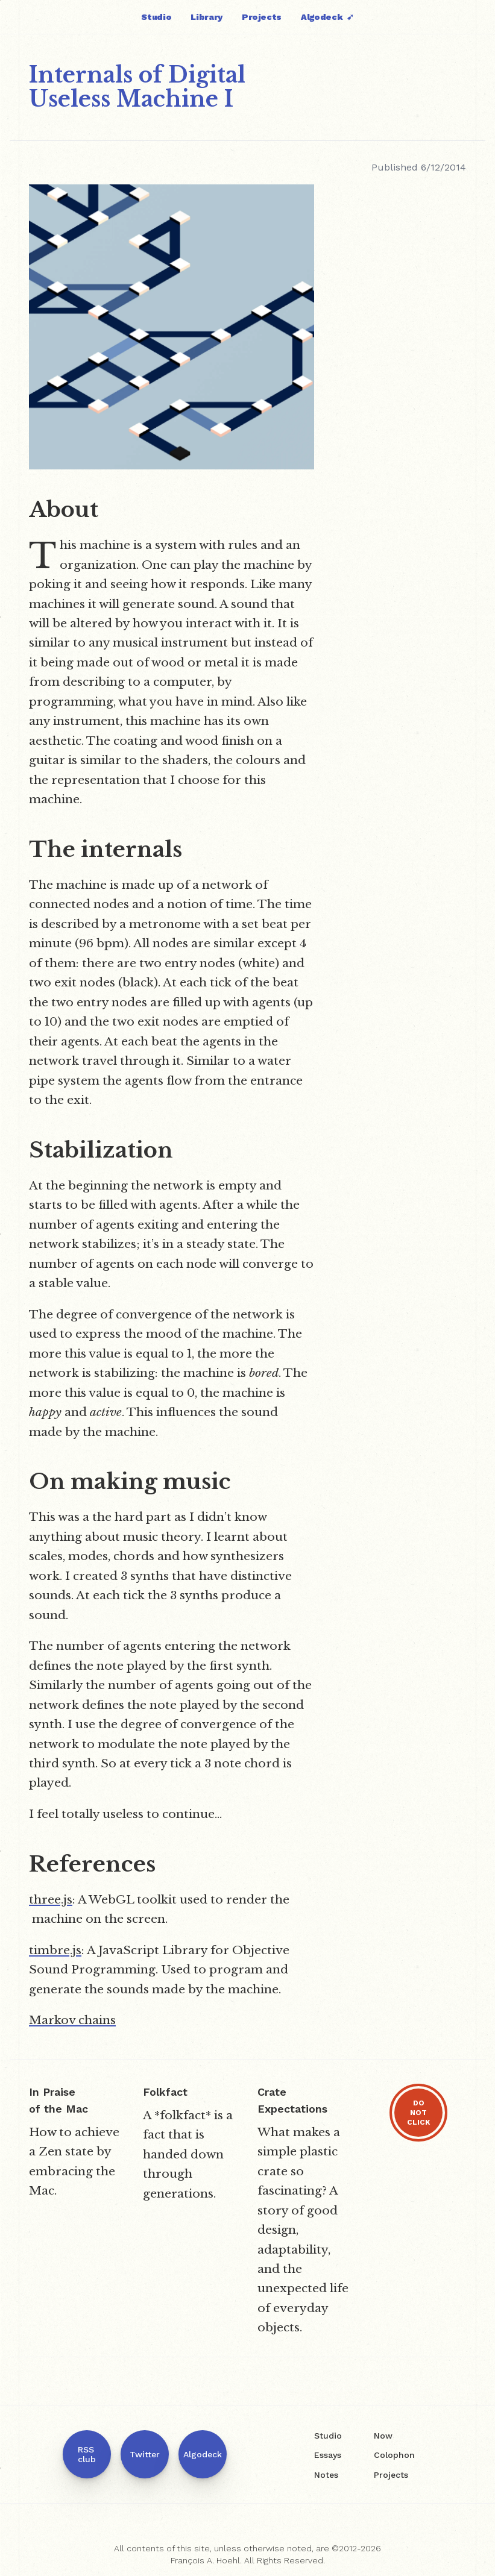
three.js (50, 1899)
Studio (156, 17)
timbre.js (55, 1950)
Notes (326, 2475)
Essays (327, 2455)
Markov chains (72, 2020)
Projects (262, 17)
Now (383, 2435)
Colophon (394, 2455)
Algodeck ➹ (327, 17)
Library (206, 17)
